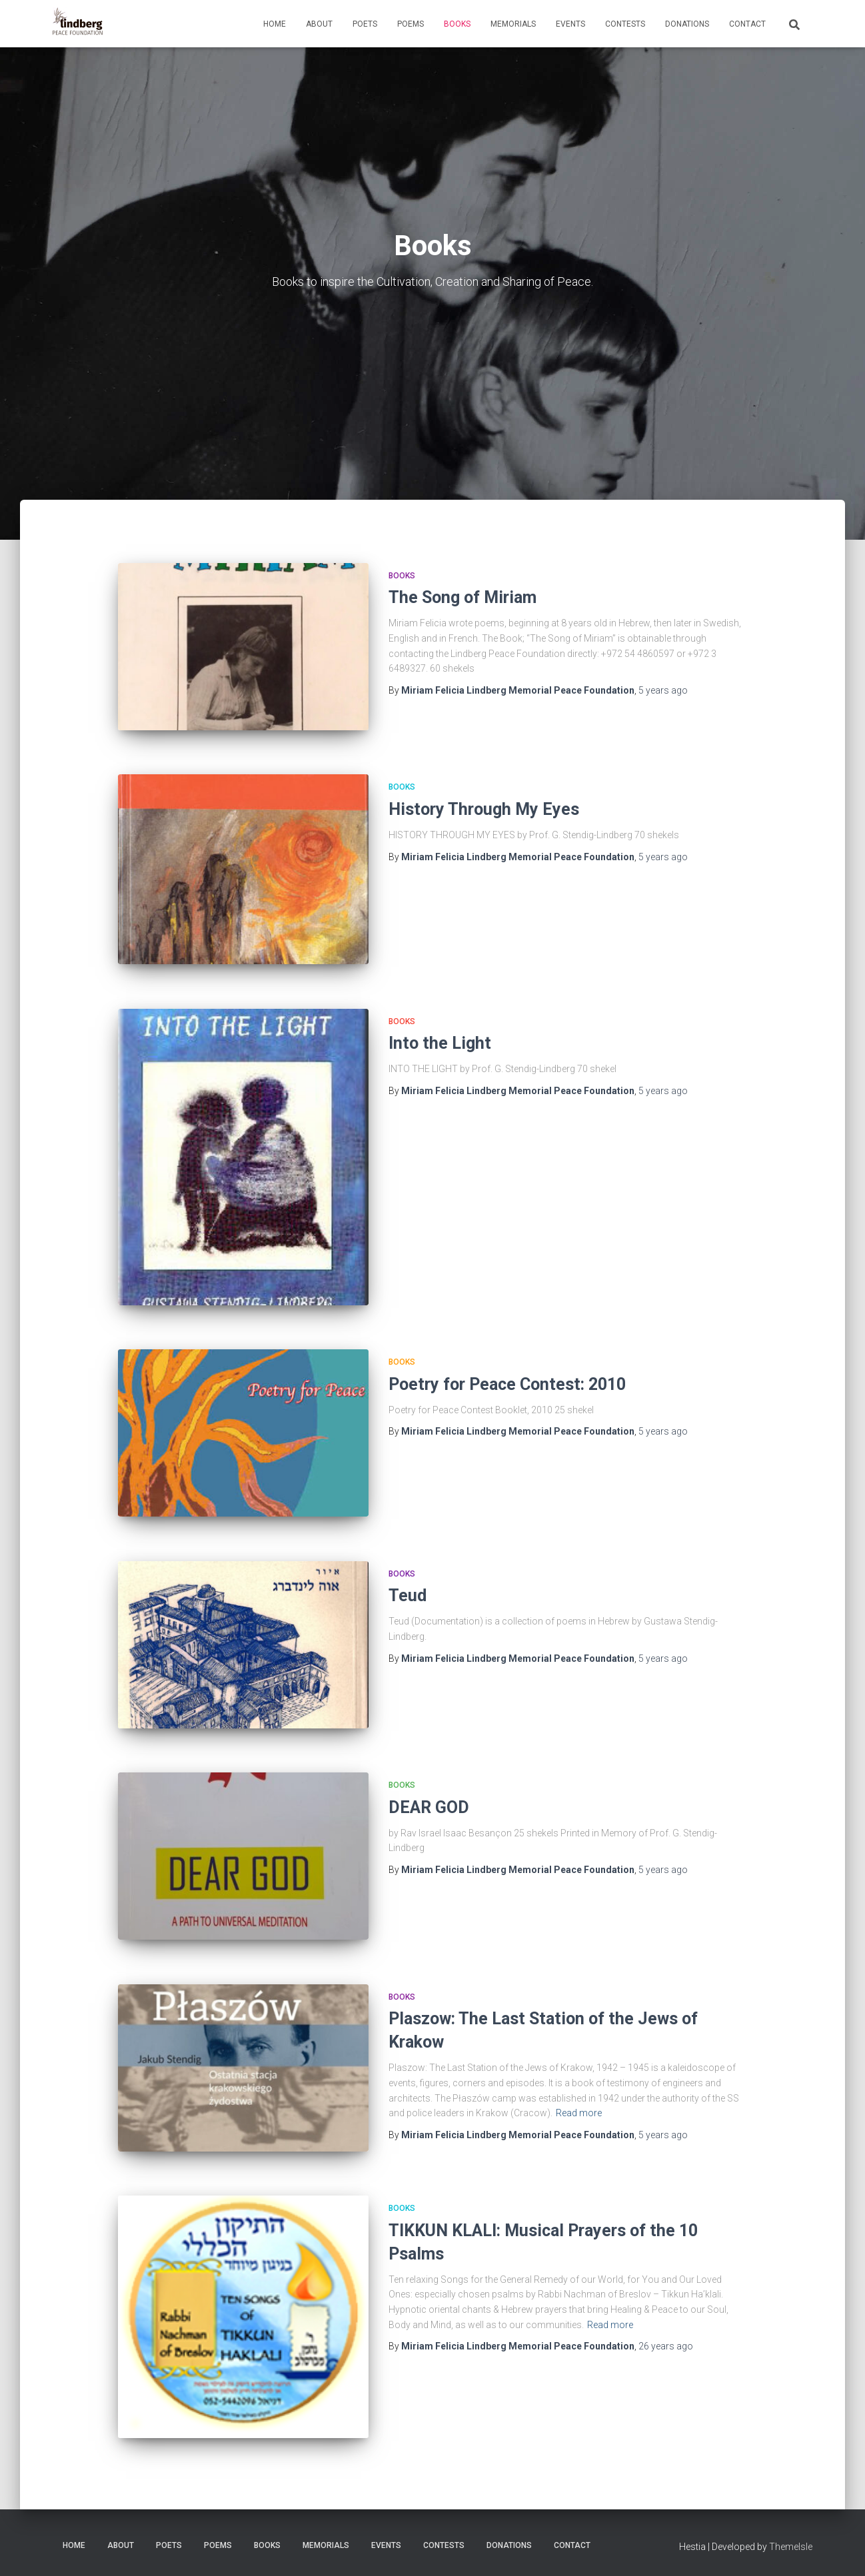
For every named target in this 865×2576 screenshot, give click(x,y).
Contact (747, 24)
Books (457, 24)
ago (663, 690)
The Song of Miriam (462, 597)
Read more (579, 2113)
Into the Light (440, 1043)
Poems (410, 24)
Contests (625, 24)
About (319, 24)
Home (274, 24)
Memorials (513, 24)
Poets (365, 24)
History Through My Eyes (484, 809)
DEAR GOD (429, 1807)
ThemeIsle (790, 2546)
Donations (687, 24)
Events (570, 24)
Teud (408, 1595)
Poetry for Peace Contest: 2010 (507, 1384)
